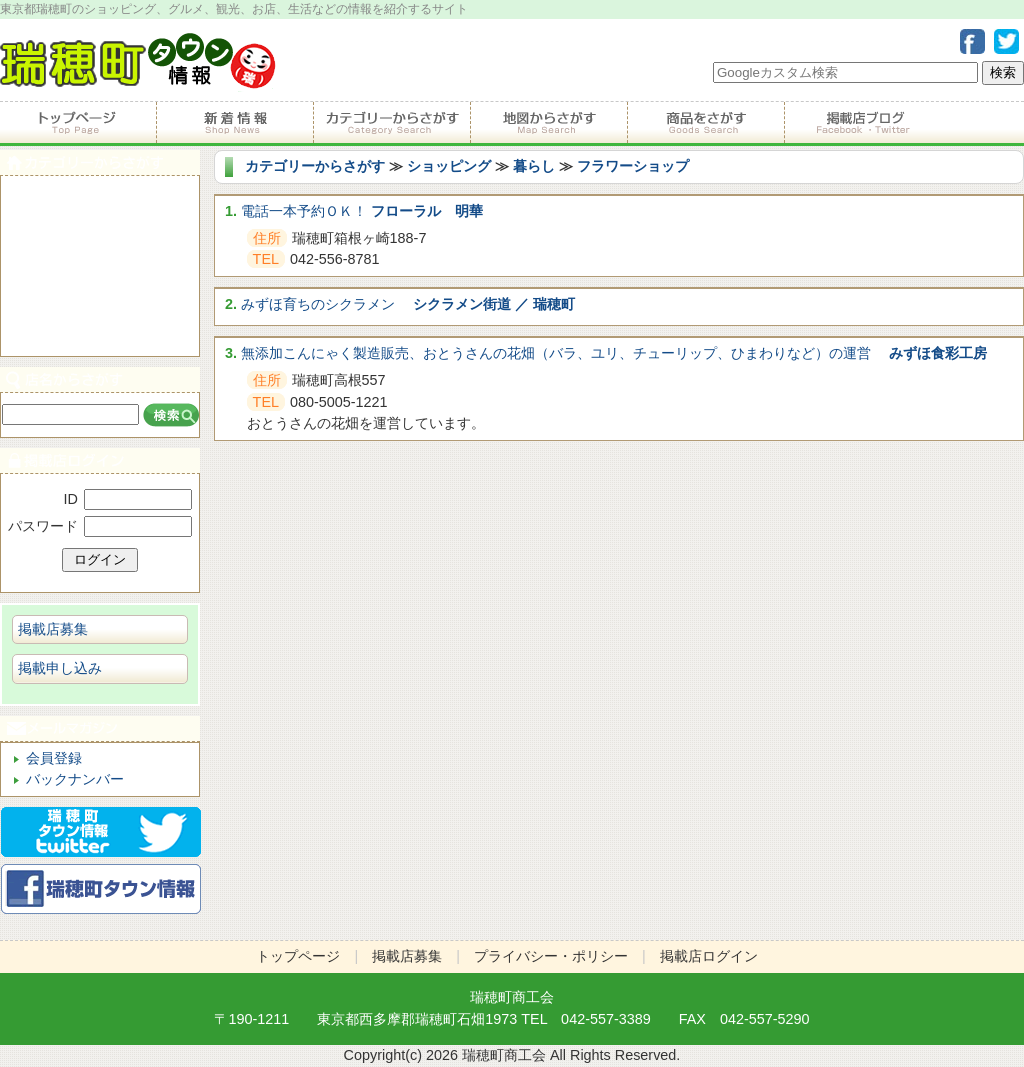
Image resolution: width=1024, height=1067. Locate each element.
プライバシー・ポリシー (551, 956)
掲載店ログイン (100, 460)
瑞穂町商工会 (512, 997)
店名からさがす (100, 379)
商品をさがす (705, 123)
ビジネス (100, 333)
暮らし (534, 166)
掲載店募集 (53, 629)
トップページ (78, 123)
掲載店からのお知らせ (234, 123)
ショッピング (449, 166)
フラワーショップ (633, 166)
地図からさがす (548, 123)
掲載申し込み (60, 668)
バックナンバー (75, 779)
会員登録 (54, 758)
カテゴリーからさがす (391, 123)
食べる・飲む (100, 198)
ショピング (100, 288)
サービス (100, 243)
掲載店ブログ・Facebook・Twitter (862, 123)
